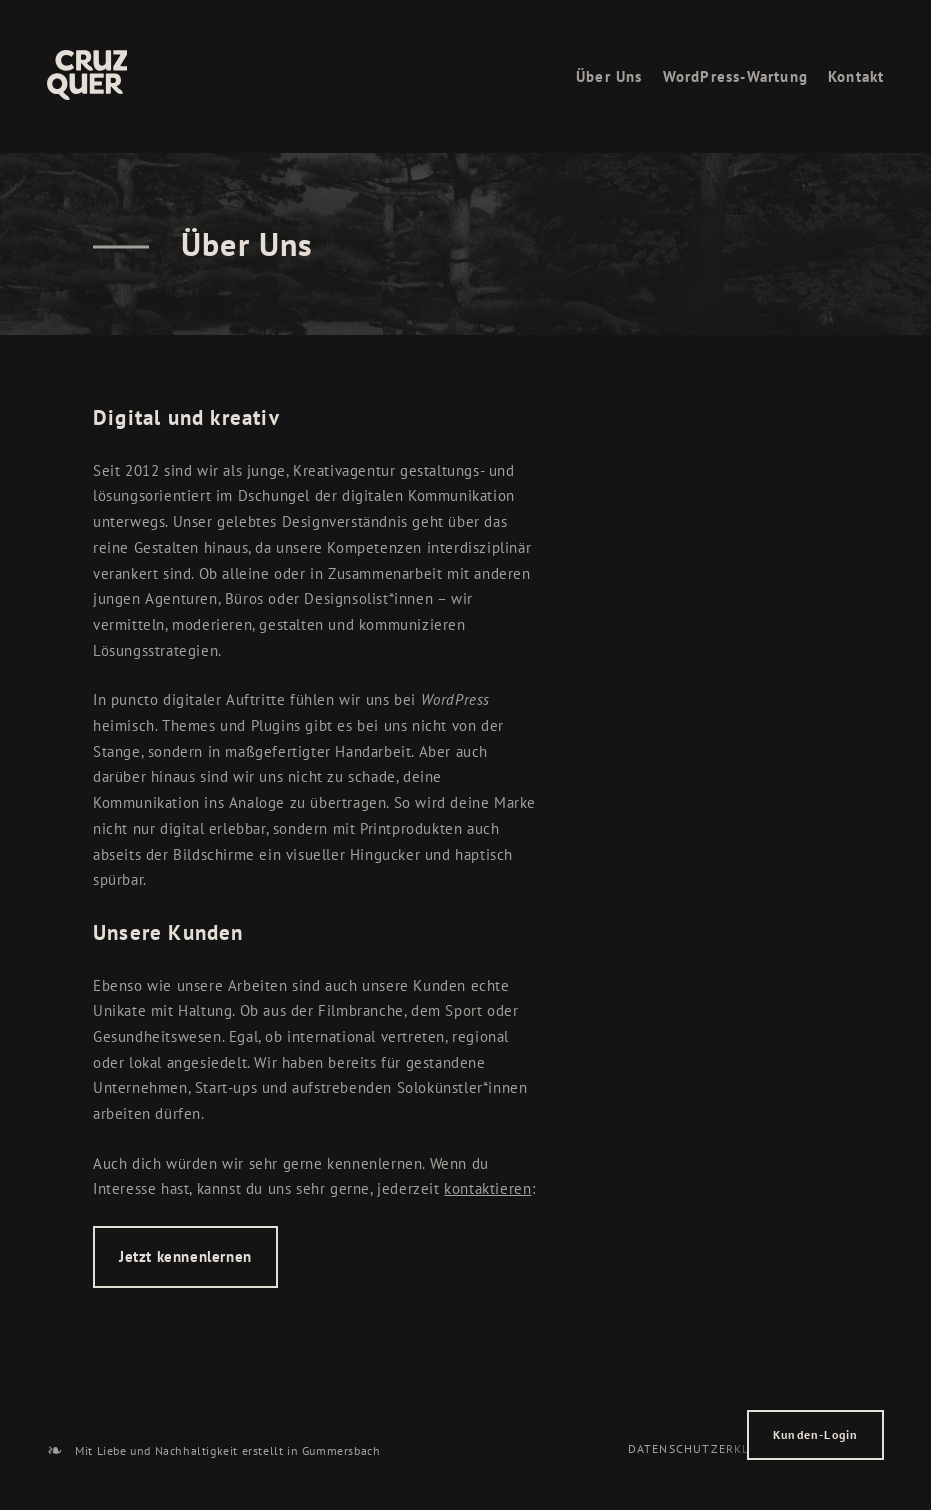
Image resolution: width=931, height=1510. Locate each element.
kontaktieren (487, 1188)
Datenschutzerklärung (710, 1448)
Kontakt (856, 76)
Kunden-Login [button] (815, 1434)
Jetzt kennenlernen (185, 1256)
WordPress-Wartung (735, 76)
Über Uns (609, 76)
